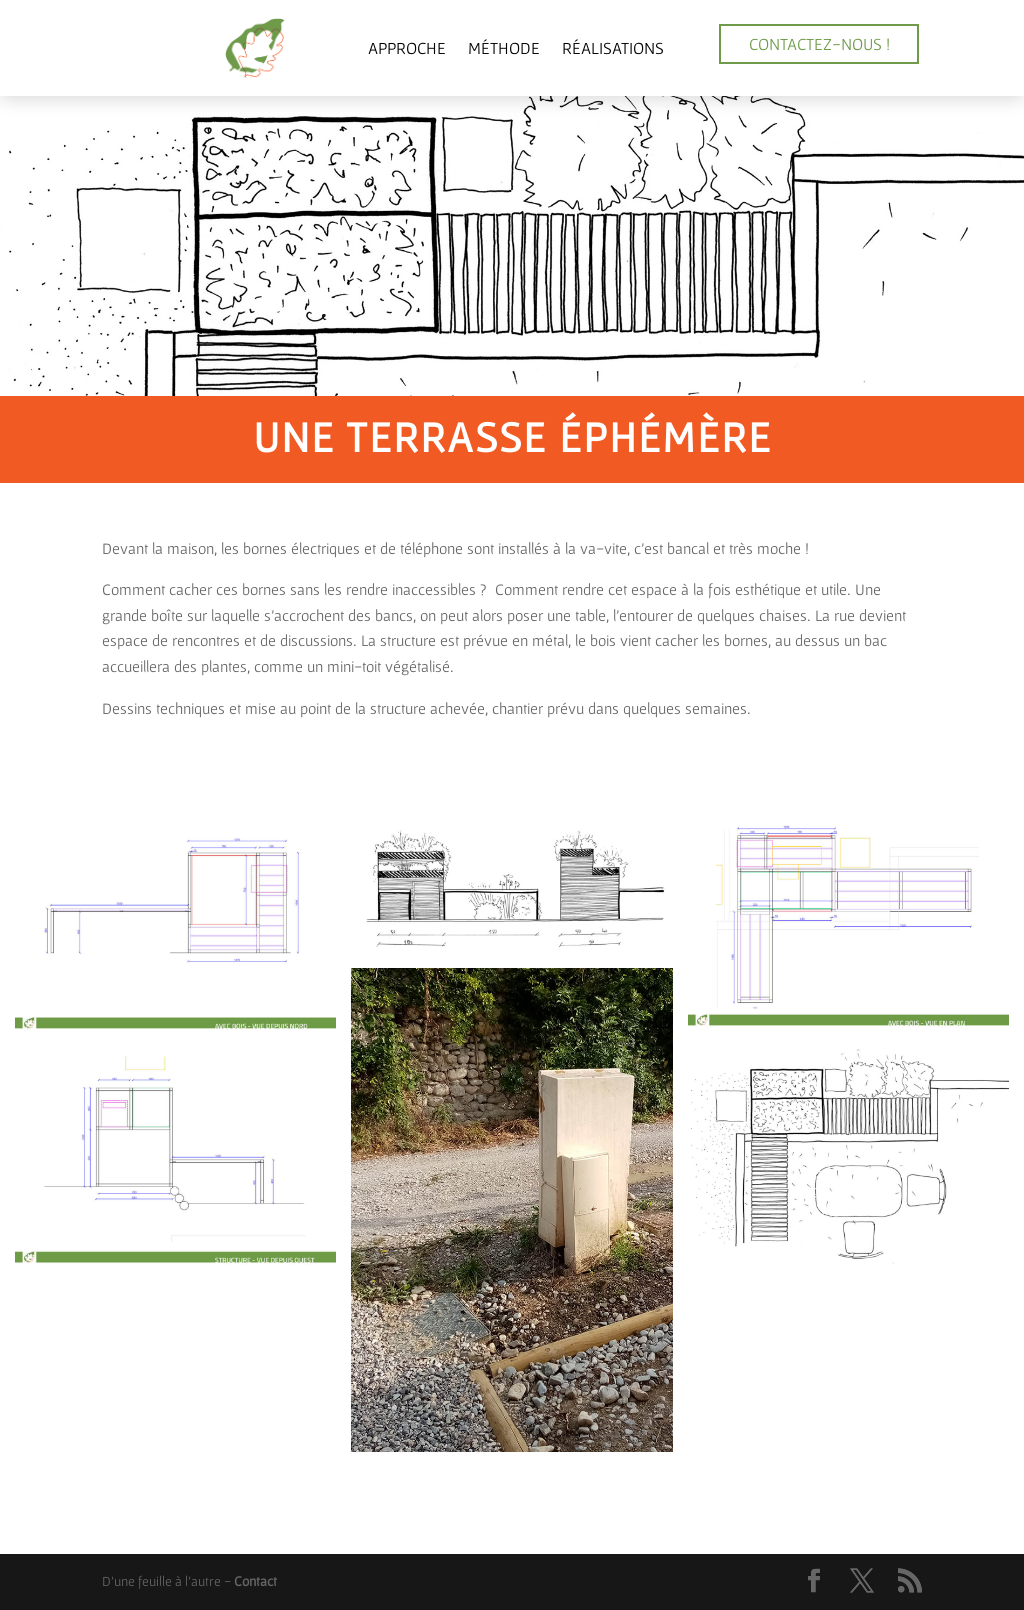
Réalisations (613, 47)
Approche (407, 47)
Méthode (504, 47)
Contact (255, 1581)
